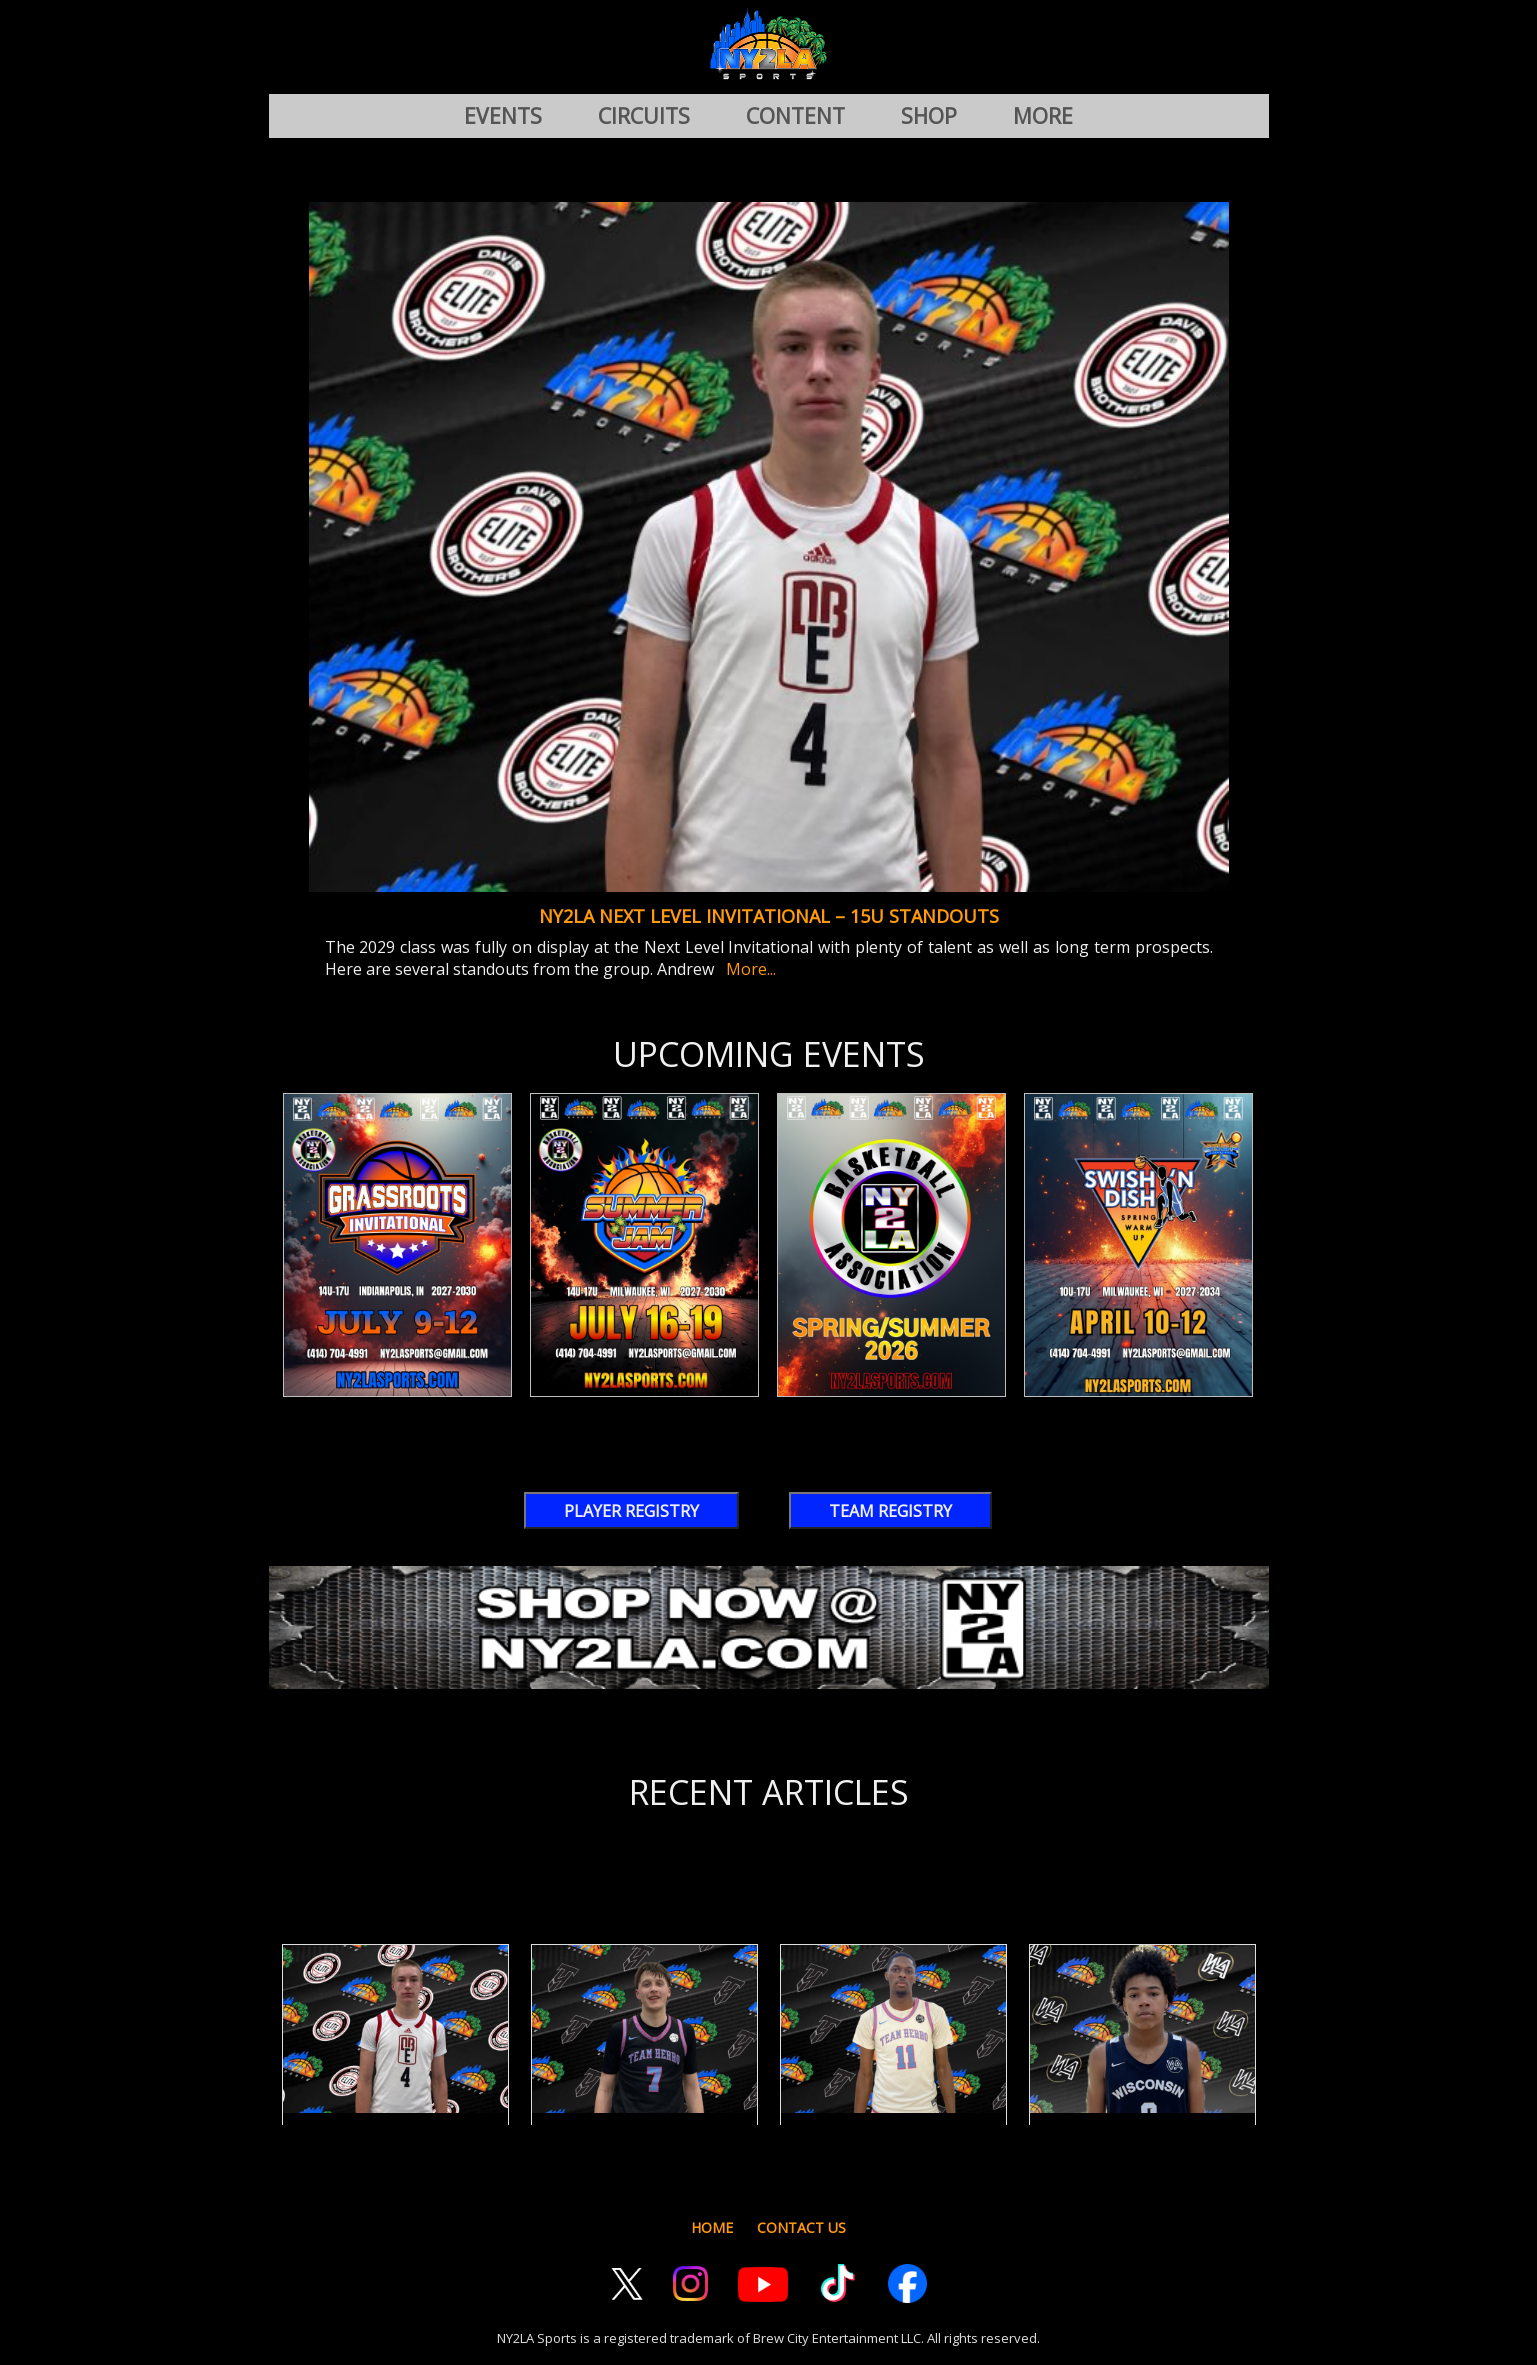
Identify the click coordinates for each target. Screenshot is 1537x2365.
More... (747, 969)
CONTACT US (801, 2227)
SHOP (929, 116)
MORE (1043, 116)
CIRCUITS (644, 116)
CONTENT (795, 116)
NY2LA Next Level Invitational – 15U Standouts (769, 916)
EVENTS (503, 116)
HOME (712, 2227)
